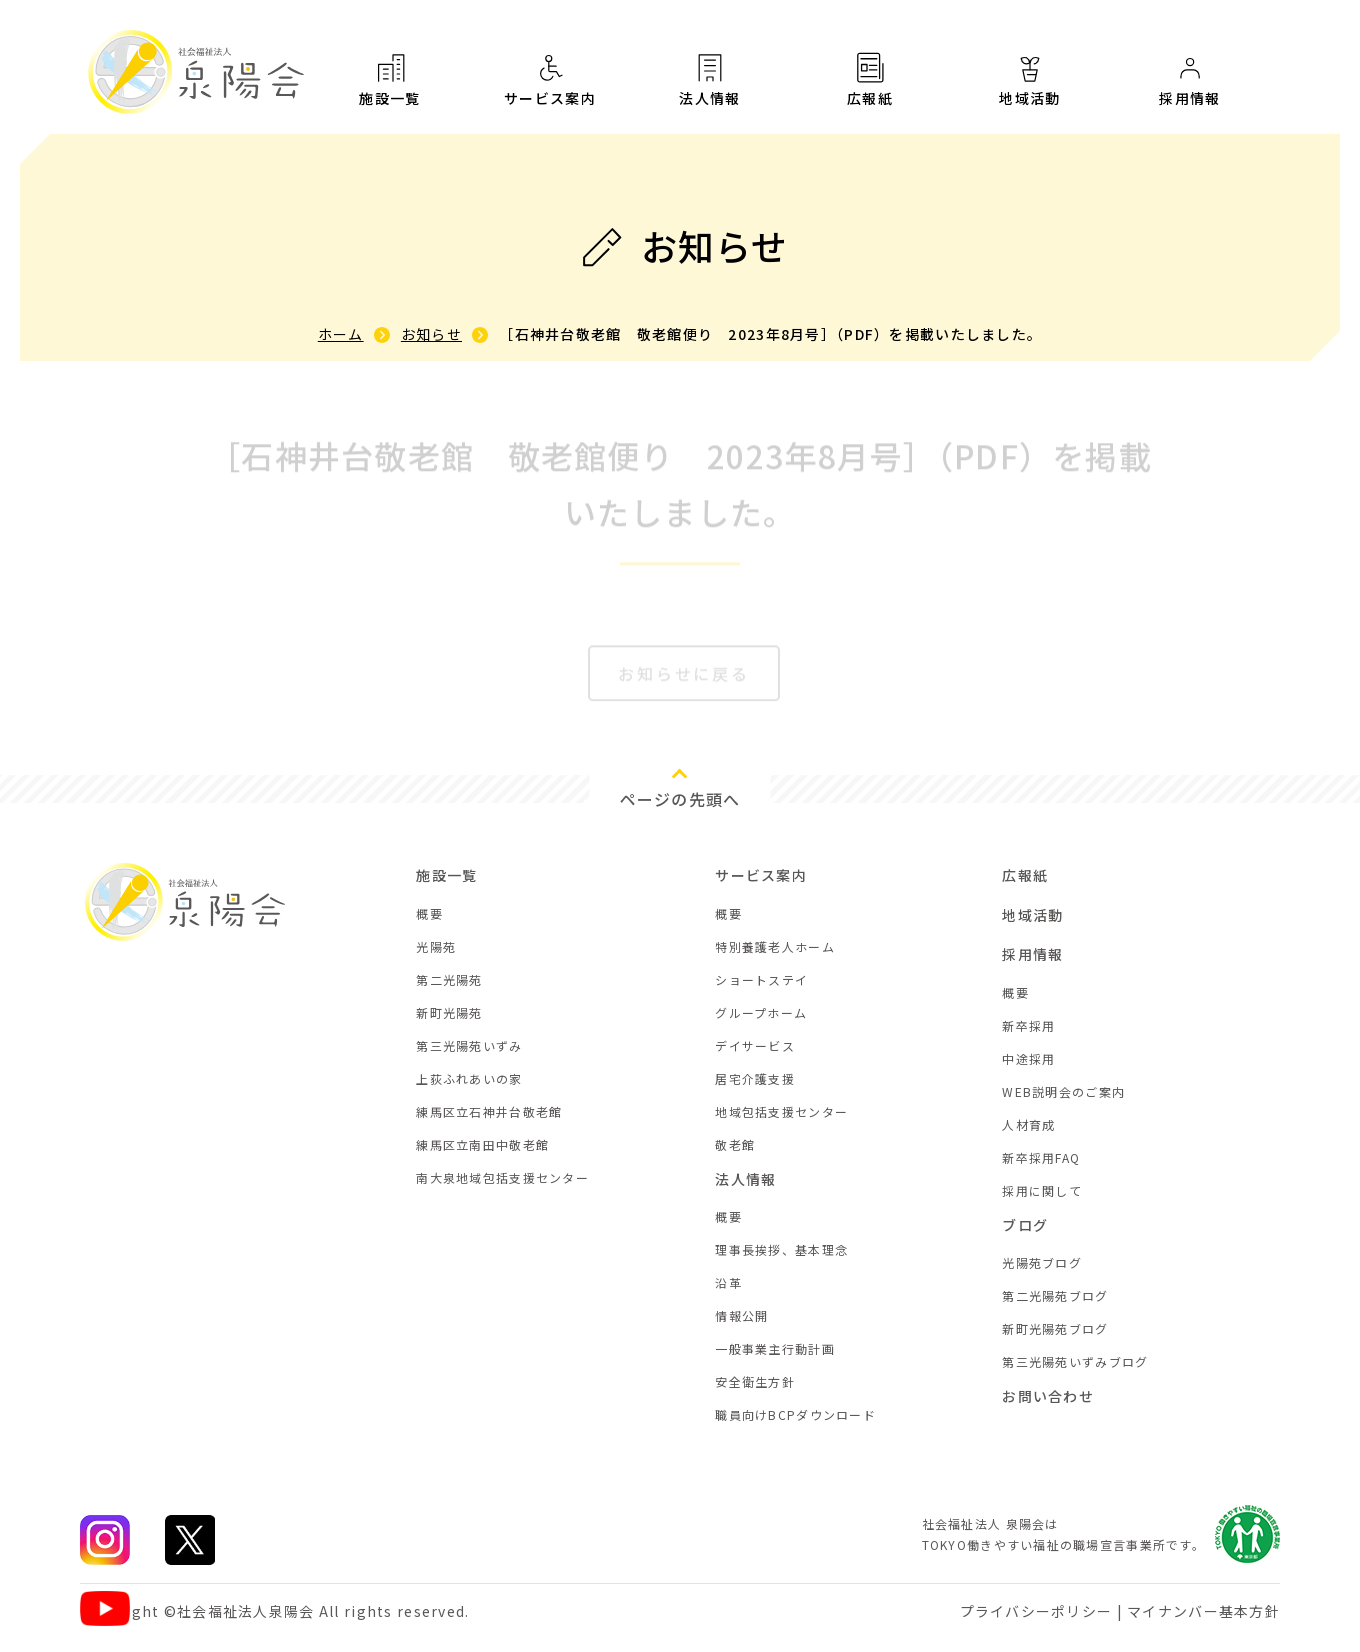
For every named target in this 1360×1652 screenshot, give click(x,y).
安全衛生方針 (755, 1381)
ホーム (341, 334)
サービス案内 (550, 79)
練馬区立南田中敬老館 (482, 1144)
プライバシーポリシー (1036, 1611)
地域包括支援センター (781, 1111)
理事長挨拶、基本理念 (781, 1249)
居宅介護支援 (755, 1078)
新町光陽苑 (449, 1012)
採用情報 (1032, 954)
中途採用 (1028, 1058)
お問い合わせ (1048, 1396)
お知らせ (431, 334)
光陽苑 (436, 946)
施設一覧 (390, 79)
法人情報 (710, 79)
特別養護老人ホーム (775, 946)
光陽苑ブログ (1042, 1262)
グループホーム (761, 1012)
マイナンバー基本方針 (1203, 1611)
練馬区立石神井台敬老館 (489, 1111)
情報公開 (741, 1315)
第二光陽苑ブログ (1055, 1295)
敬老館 (735, 1144)
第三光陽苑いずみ (469, 1045)
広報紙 (870, 83)
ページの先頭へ (680, 799)
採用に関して (1042, 1190)
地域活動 (1030, 91)
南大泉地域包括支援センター (502, 1177)
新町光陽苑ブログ (1055, 1328)
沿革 (728, 1282)
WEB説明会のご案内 (1063, 1091)
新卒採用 (1028, 1025)
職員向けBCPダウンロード (795, 1414)
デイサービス (755, 1045)
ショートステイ (761, 979)
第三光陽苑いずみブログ (1075, 1361)
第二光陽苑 (449, 979)
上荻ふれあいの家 (469, 1078)
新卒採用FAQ (1041, 1157)
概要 (429, 913)
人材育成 (1028, 1124)
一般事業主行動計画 (775, 1348)
